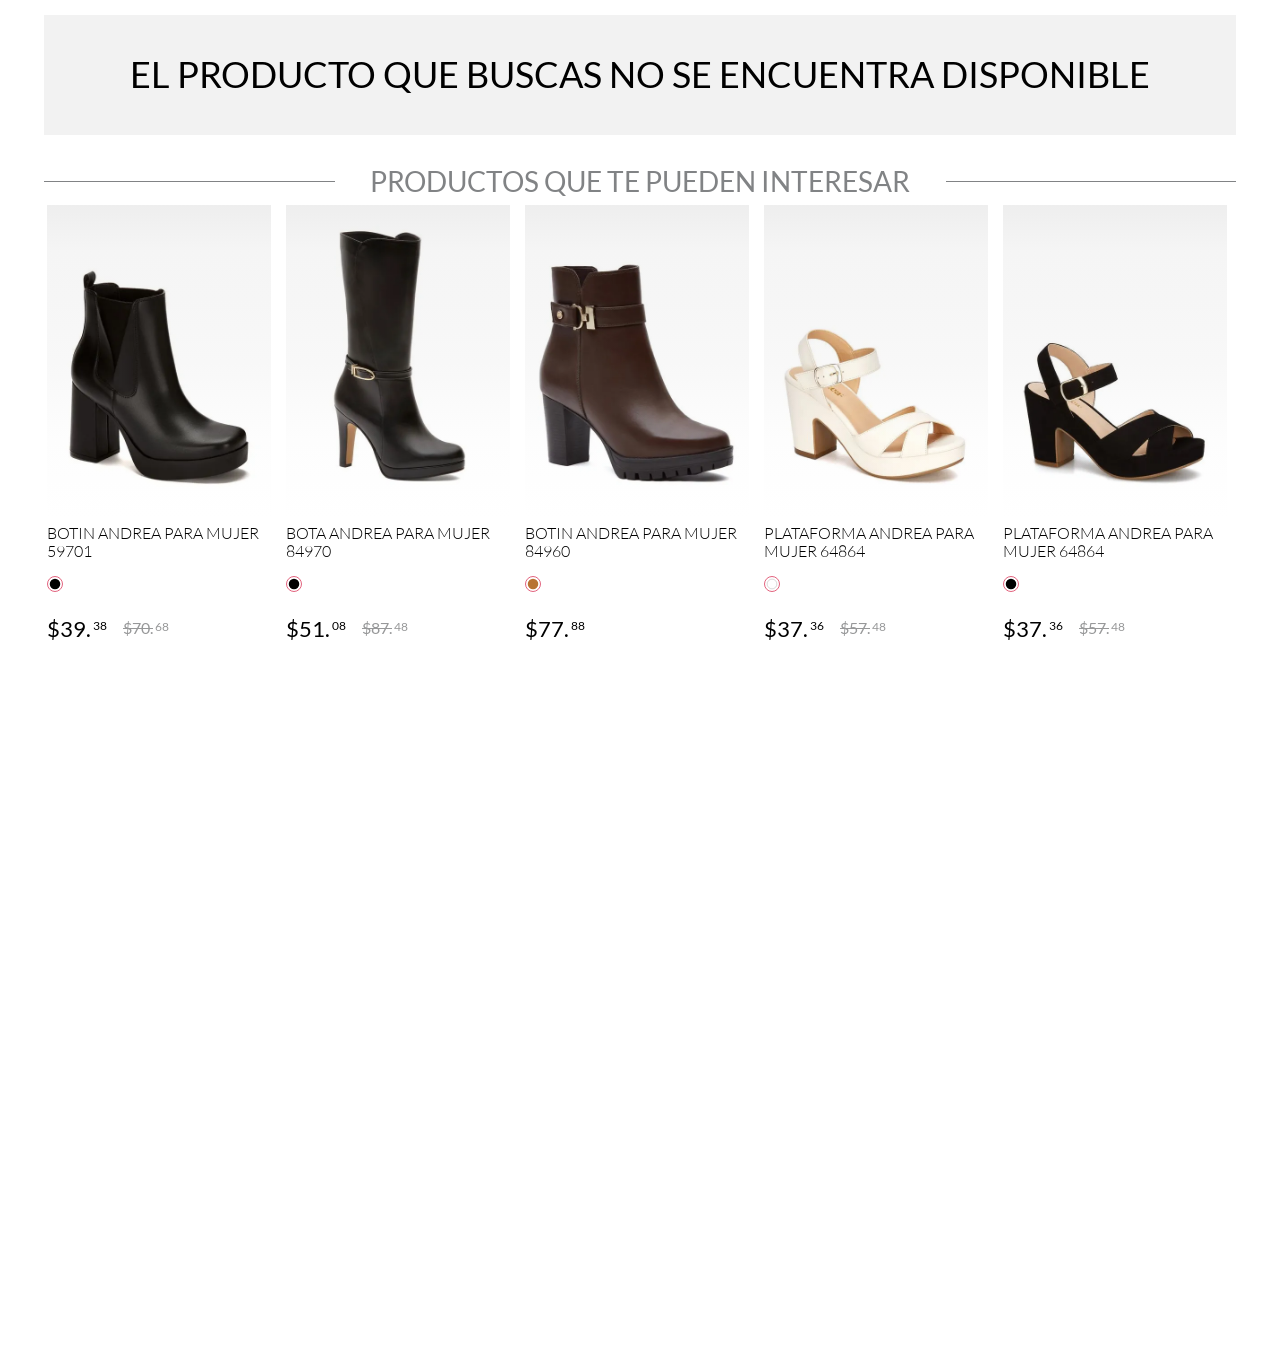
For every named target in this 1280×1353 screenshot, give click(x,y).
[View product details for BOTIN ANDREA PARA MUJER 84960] (637, 425)
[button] (55, 584)
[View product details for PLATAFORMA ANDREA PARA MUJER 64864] (876, 425)
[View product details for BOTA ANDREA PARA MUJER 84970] (398, 425)
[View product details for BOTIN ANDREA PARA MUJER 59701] (159, 425)
